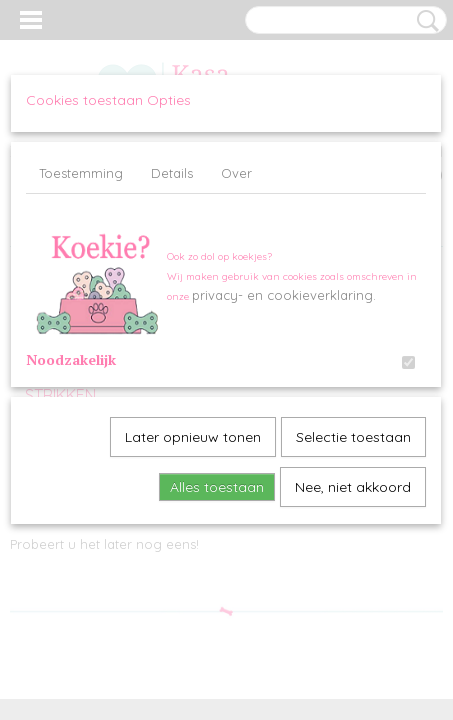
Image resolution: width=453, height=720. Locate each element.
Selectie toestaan (353, 437)
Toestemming (81, 173)
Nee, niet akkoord (353, 487)
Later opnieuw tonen (193, 437)
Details (172, 173)
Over (236, 173)
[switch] (408, 362)
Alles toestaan (217, 487)
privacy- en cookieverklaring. (284, 295)
